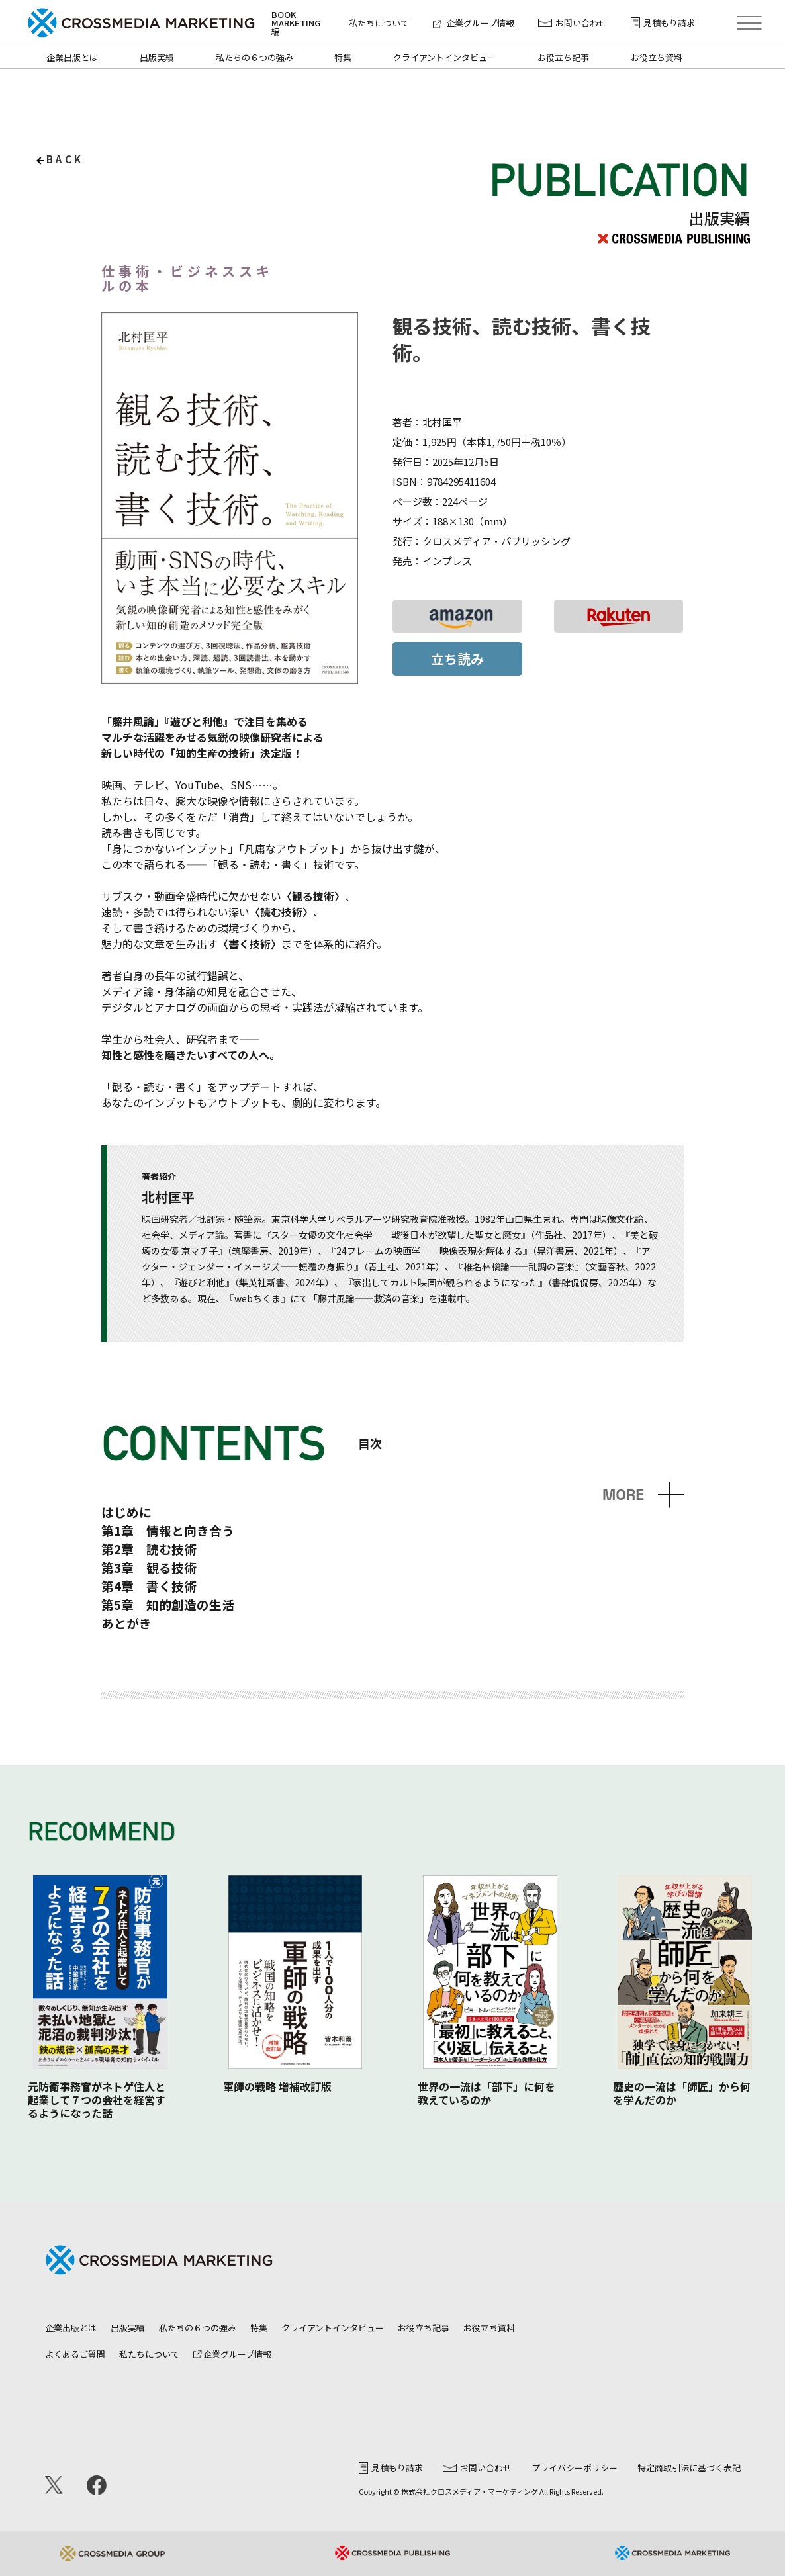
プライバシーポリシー (574, 2468)
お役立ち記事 (563, 57)
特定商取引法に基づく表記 (689, 2468)
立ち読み (457, 658)
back (65, 159)
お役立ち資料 (656, 57)
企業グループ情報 (473, 23)
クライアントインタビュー (444, 57)
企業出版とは (72, 57)
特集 (342, 57)
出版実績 (157, 57)
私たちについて (379, 23)
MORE (623, 1495)
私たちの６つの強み (254, 57)
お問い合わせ (572, 23)
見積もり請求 (663, 23)
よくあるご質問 (75, 2354)
